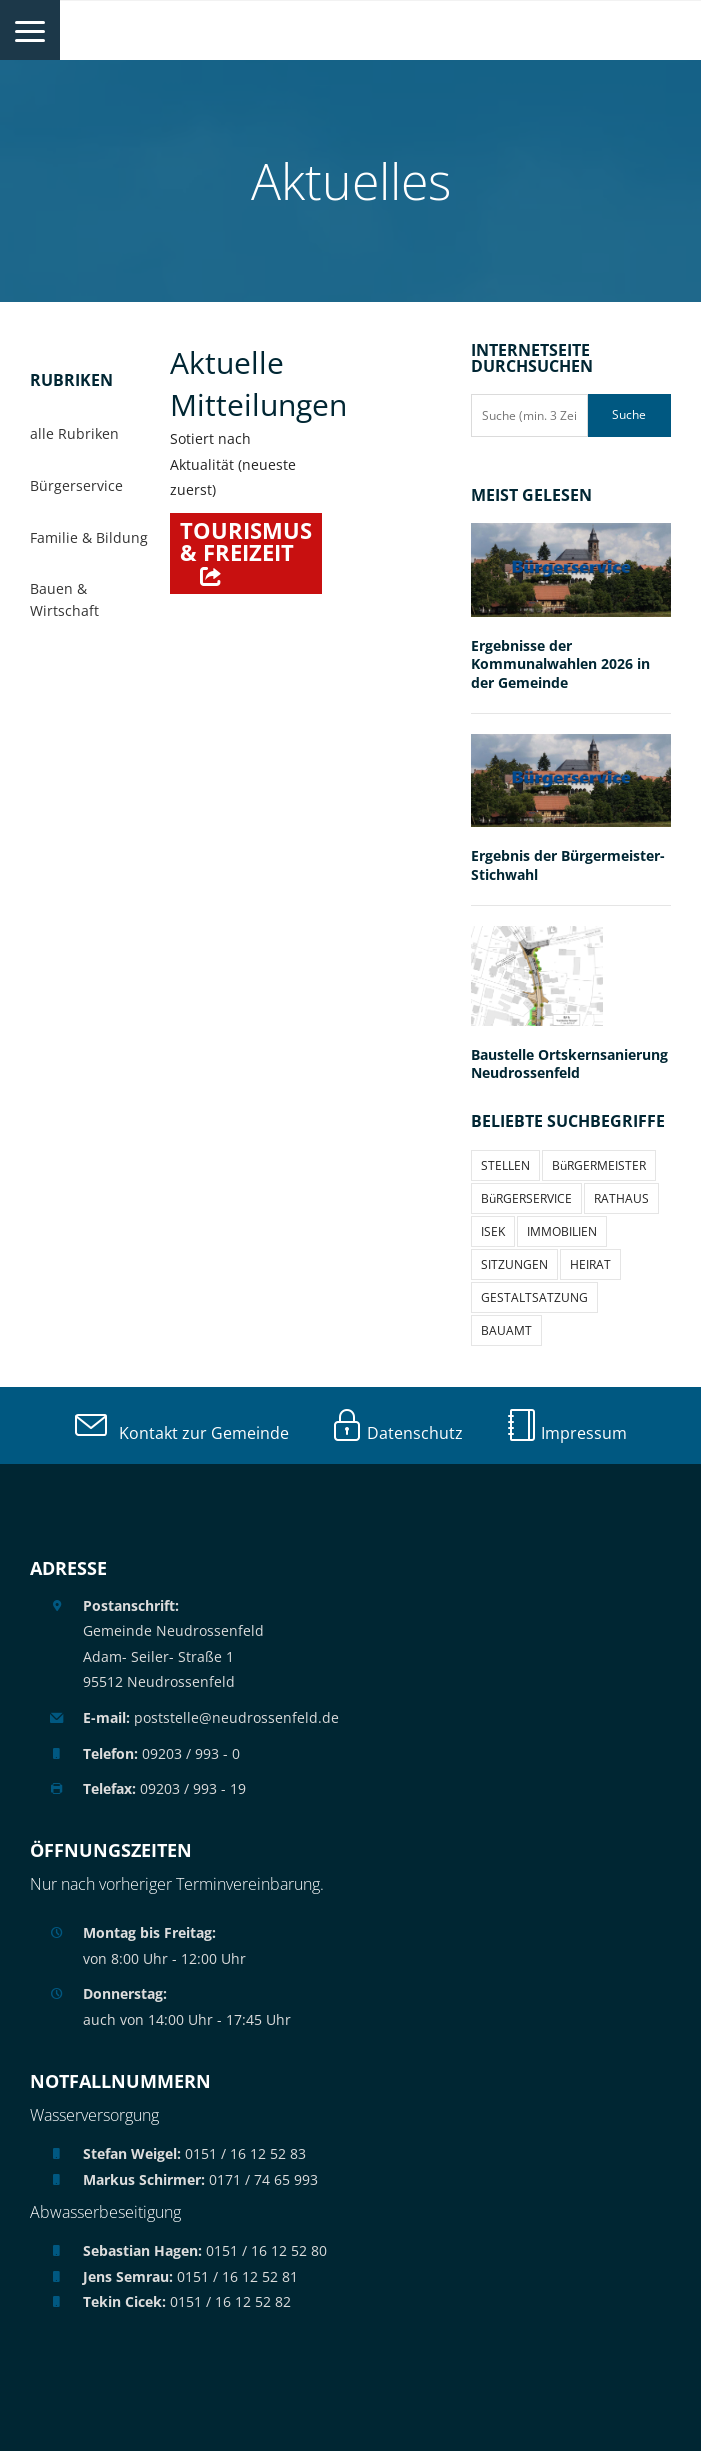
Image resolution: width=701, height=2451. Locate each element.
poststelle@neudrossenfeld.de (211, 1717)
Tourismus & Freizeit (246, 541)
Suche (629, 414)
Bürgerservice (76, 485)
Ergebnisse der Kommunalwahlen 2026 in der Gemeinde (560, 664)
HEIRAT (590, 1264)
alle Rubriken (74, 433)
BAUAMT (506, 1330)
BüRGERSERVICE (526, 1198)
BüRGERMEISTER (599, 1165)
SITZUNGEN (514, 1264)
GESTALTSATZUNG (534, 1297)
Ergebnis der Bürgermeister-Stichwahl (568, 865)
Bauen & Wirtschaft (64, 599)
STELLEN (505, 1165)
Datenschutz (397, 1433)
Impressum (566, 1433)
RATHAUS (621, 1198)
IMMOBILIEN (562, 1231)
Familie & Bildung (89, 537)
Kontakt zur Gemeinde (182, 1433)
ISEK (493, 1231)
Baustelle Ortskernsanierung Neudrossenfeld (569, 1064)
